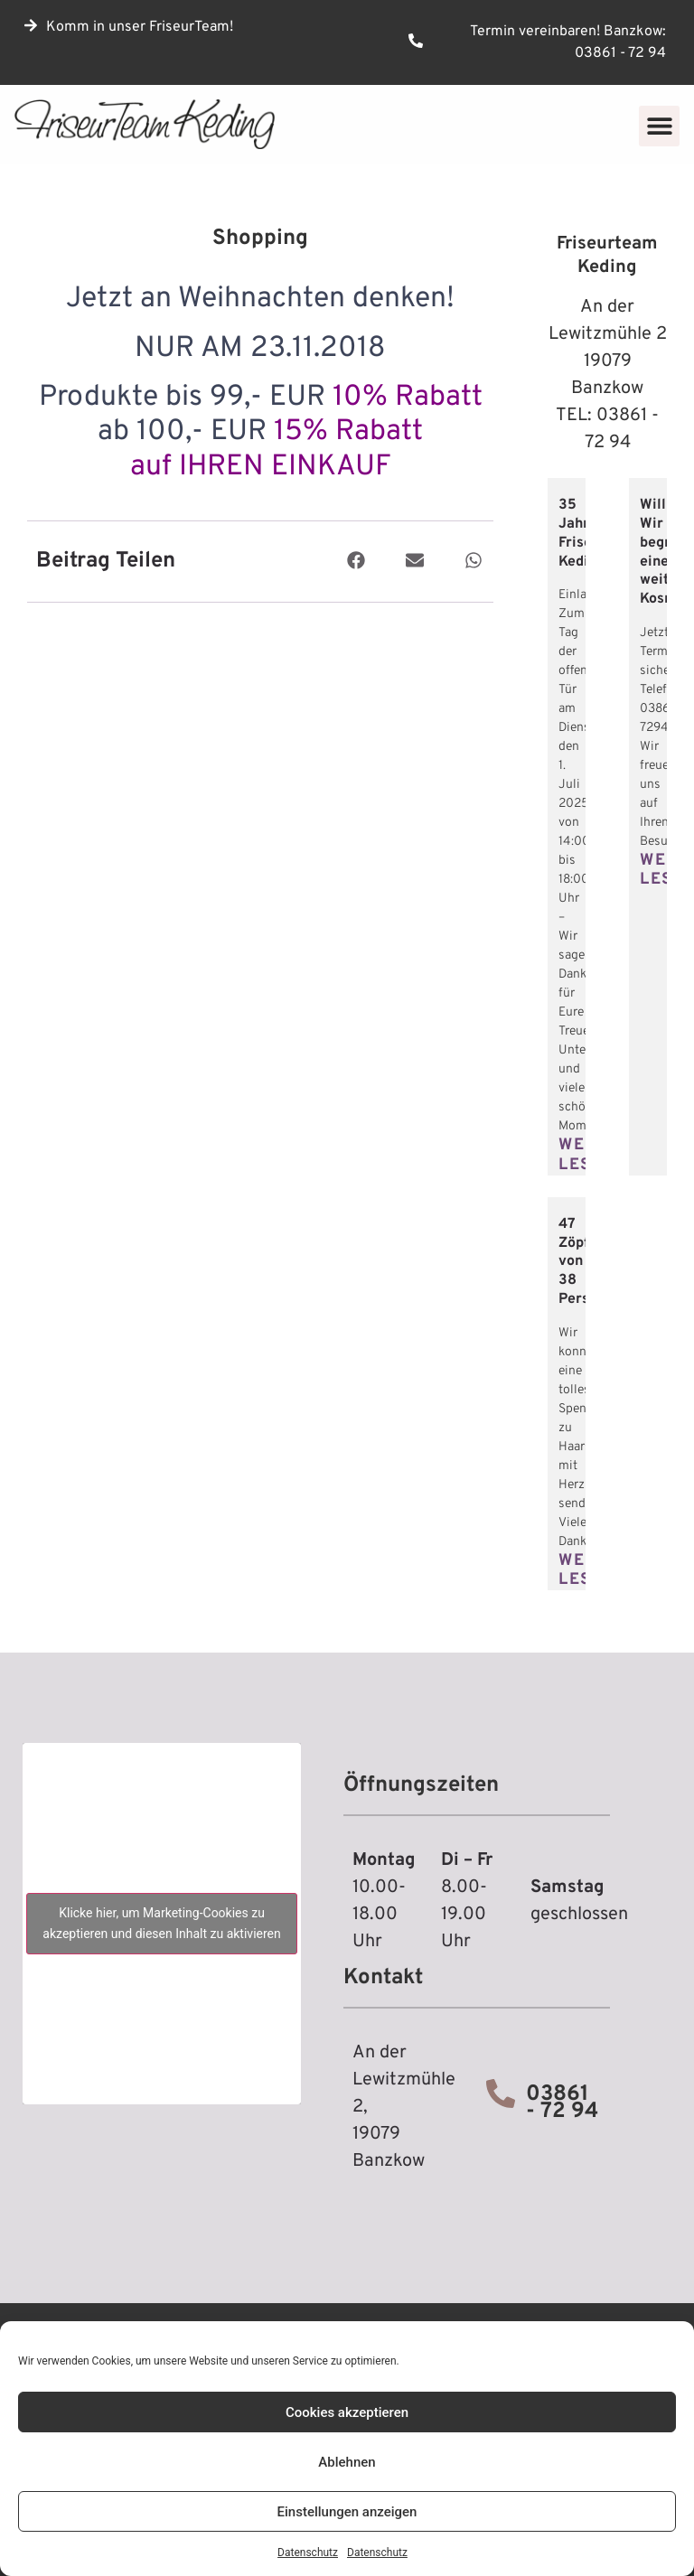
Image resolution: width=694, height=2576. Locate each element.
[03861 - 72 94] (500, 2093)
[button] (659, 126)
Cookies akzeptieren (347, 2412)
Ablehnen (346, 2462)
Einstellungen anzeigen (347, 2512)
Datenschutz (307, 2552)
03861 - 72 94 (562, 2103)
